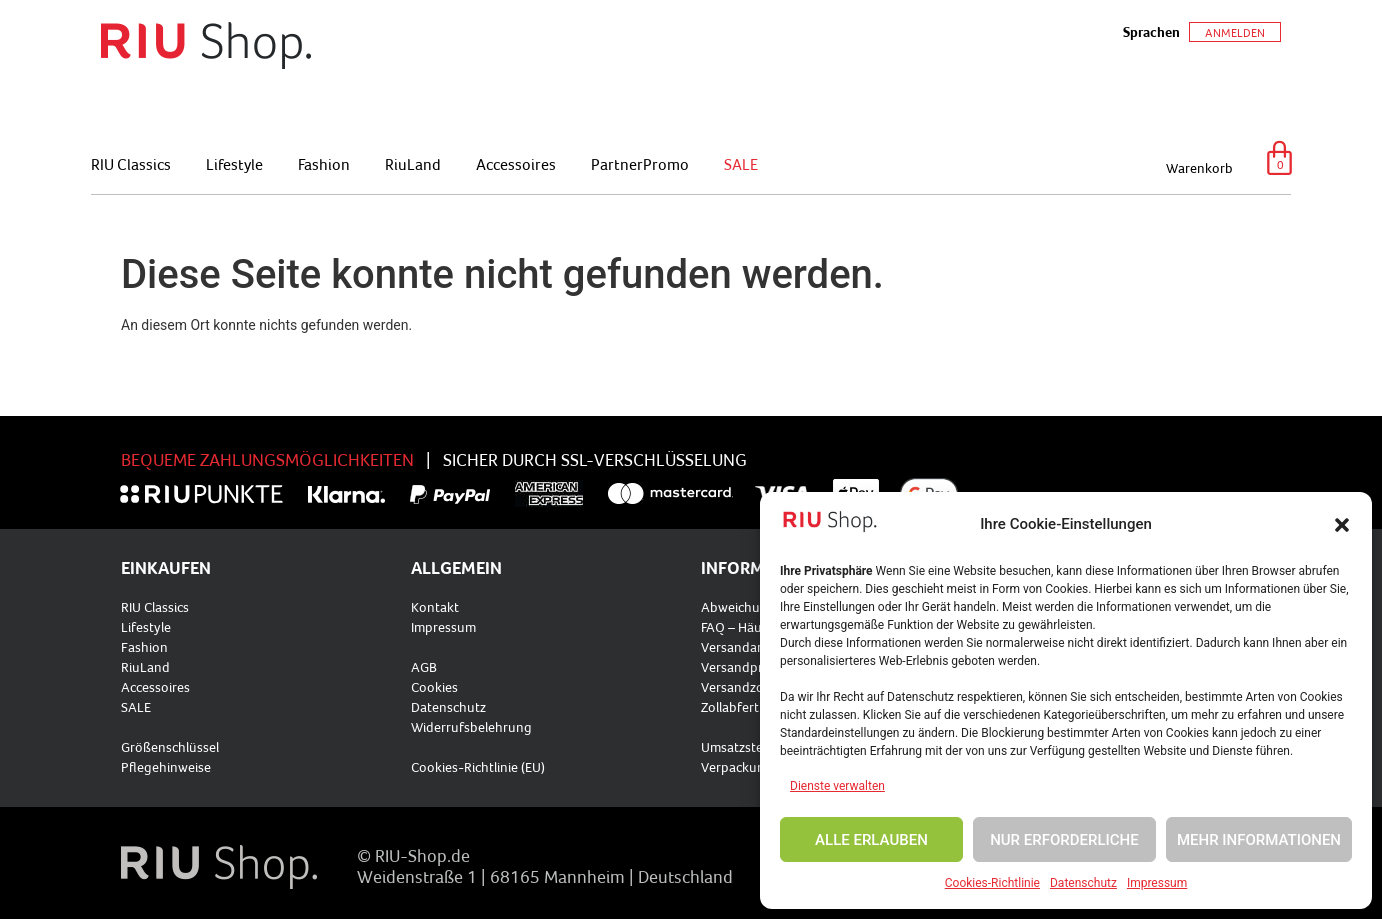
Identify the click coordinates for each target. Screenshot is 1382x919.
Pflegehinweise (166, 767)
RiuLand (413, 164)
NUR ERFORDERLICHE (1064, 840)
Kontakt (435, 607)
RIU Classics (131, 164)
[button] (1342, 525)
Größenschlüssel (170, 747)
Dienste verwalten (837, 786)
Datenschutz (1083, 883)
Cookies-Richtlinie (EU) (478, 767)
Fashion (324, 164)
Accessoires (516, 164)
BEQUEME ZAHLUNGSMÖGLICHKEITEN (267, 459)
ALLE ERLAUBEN (871, 840)
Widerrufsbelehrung (471, 727)
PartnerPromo (640, 164)
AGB (424, 667)
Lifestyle (234, 164)
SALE (741, 164)
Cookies (434, 687)
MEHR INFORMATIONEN (1259, 840)
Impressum (1157, 883)
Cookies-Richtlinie (992, 883)
